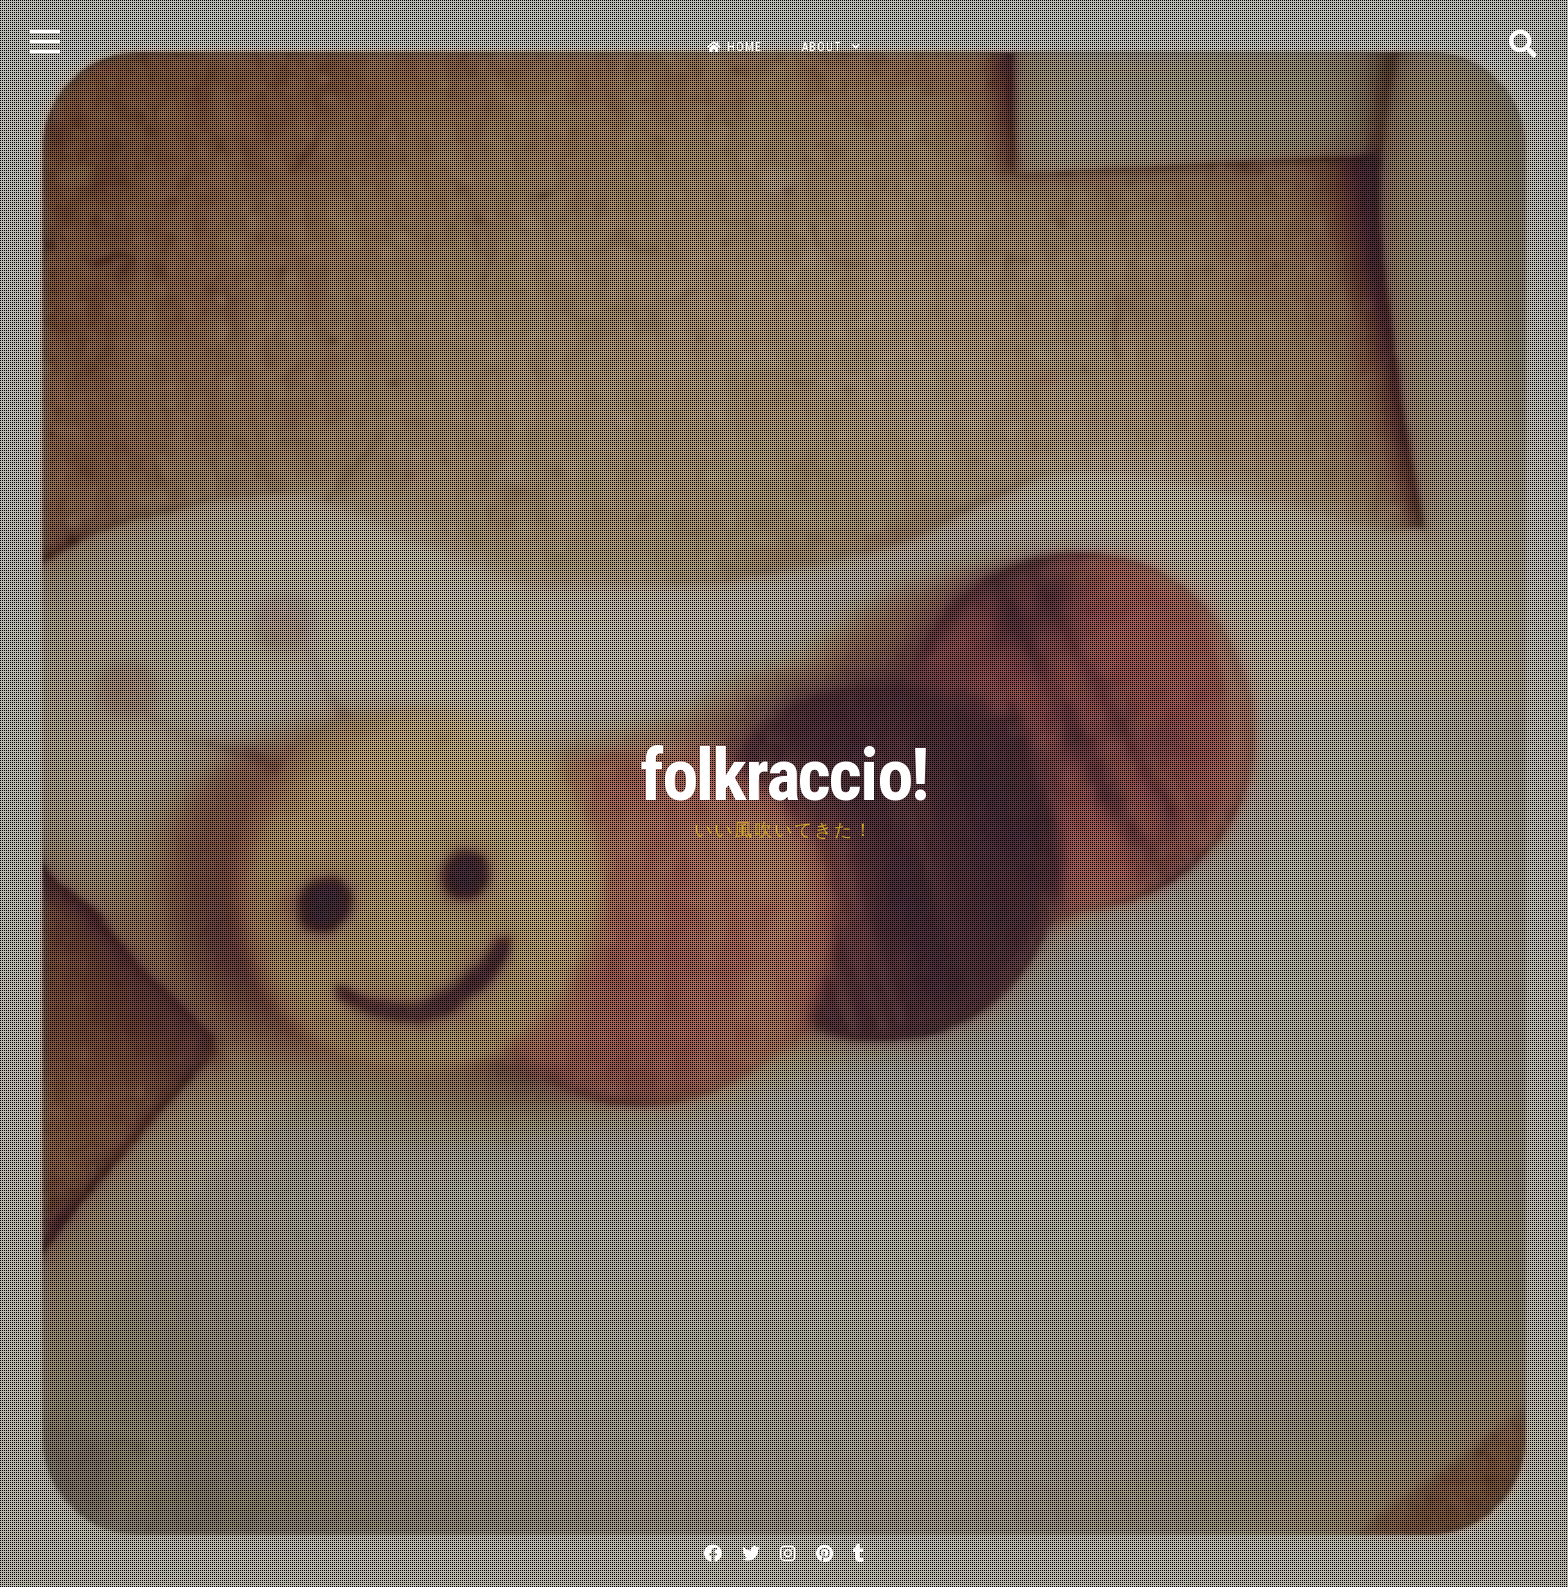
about (822, 47)
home (734, 47)
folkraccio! (784, 775)
